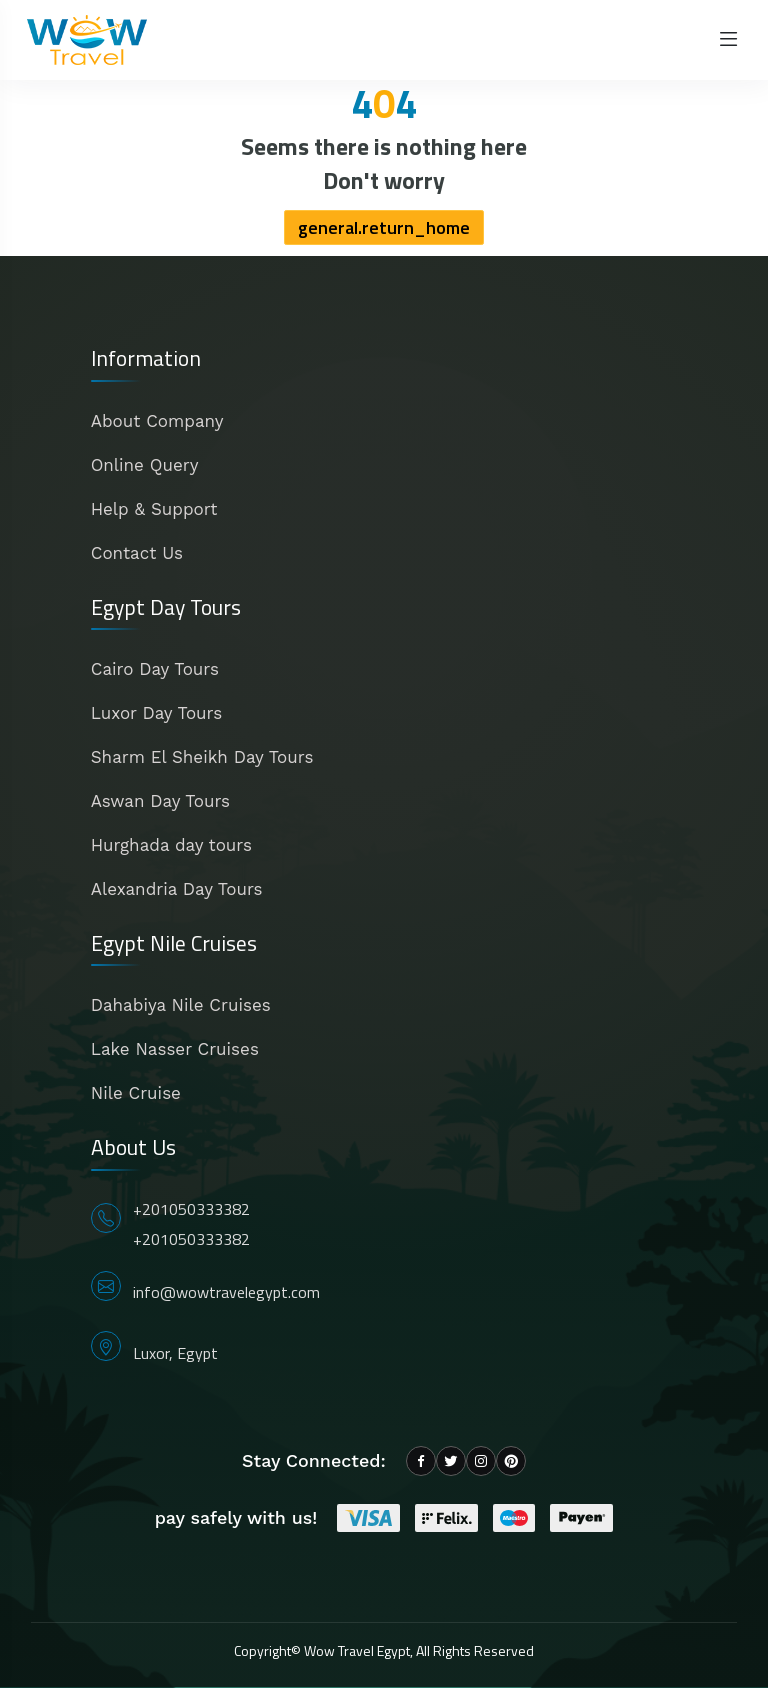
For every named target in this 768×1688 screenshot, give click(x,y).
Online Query (145, 465)
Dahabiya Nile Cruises (181, 1005)
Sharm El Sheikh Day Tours (202, 757)
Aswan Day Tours (160, 801)
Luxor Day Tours (156, 713)
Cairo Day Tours (155, 669)
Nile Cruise (136, 1093)
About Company (157, 421)
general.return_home (384, 227)
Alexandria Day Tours (177, 889)
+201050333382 (191, 1209)
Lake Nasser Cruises (175, 1049)
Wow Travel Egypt (357, 1650)
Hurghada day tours (171, 845)
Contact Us (137, 553)
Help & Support (154, 509)
